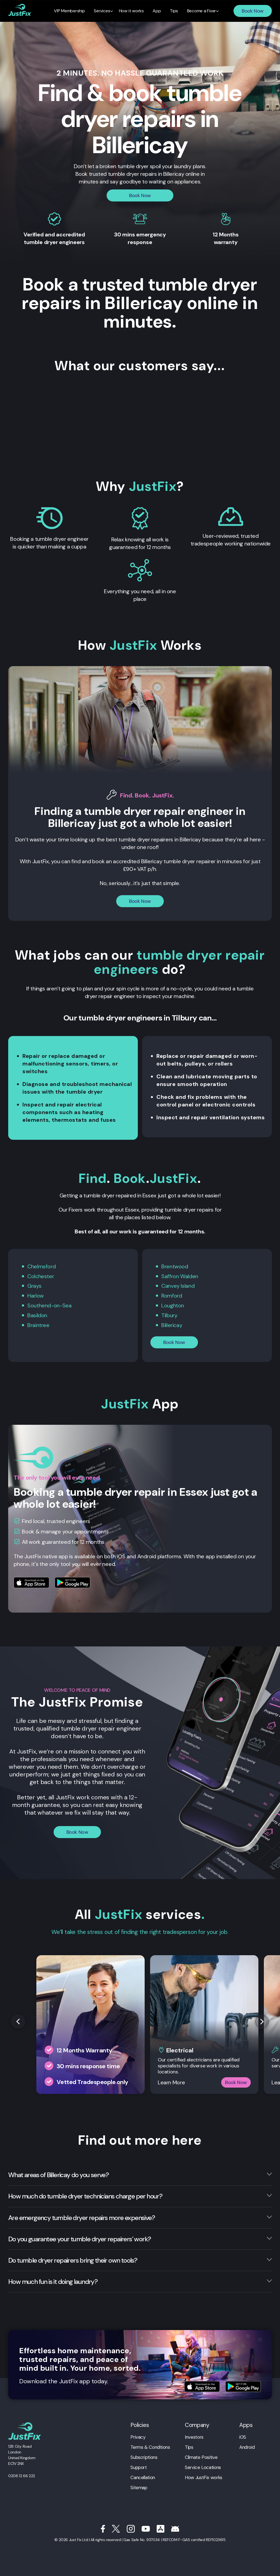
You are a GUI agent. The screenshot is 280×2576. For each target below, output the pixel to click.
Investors (194, 2435)
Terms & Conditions (150, 2446)
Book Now (253, 11)
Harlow (35, 1295)
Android (247, 2446)
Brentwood (174, 1266)
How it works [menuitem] (131, 11)
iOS (242, 2435)
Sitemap (138, 2486)
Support (138, 2466)
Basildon (37, 1314)
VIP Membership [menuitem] (72, 11)
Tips (189, 2446)
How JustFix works (203, 2476)
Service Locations (203, 2466)
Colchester (40, 1276)
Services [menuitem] (104, 11)
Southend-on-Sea (49, 1304)
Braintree (38, 1323)
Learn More (171, 2081)
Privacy (137, 2435)
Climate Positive (201, 2456)
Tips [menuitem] (172, 11)
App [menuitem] (156, 11)
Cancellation (142, 2476)
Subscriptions (143, 2456)
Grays (34, 1285)
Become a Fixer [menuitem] (198, 11)
